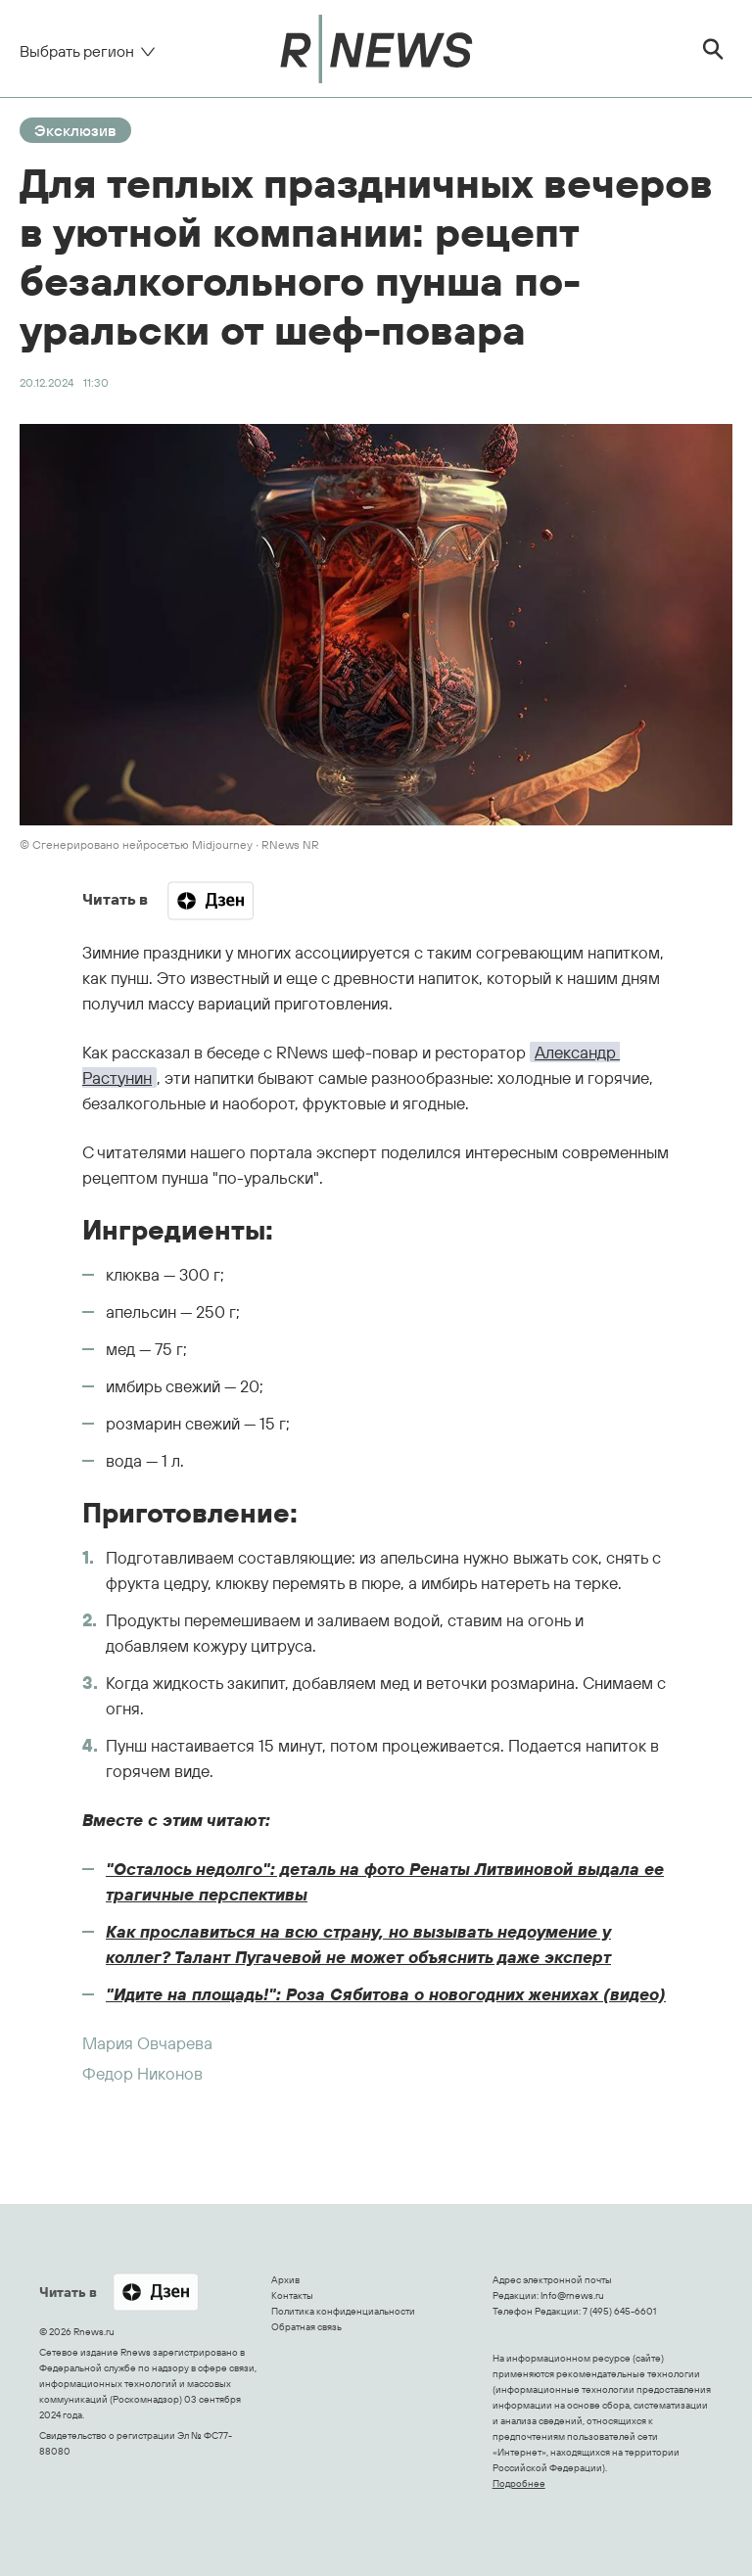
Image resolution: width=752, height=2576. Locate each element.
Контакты (292, 2295)
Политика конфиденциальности (343, 2311)
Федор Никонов (142, 2073)
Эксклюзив (75, 130)
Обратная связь (306, 2326)
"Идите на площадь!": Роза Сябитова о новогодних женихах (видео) (386, 1994)
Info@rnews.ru (572, 2295)
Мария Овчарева (147, 2043)
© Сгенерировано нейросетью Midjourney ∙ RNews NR (169, 844)
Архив (285, 2279)
